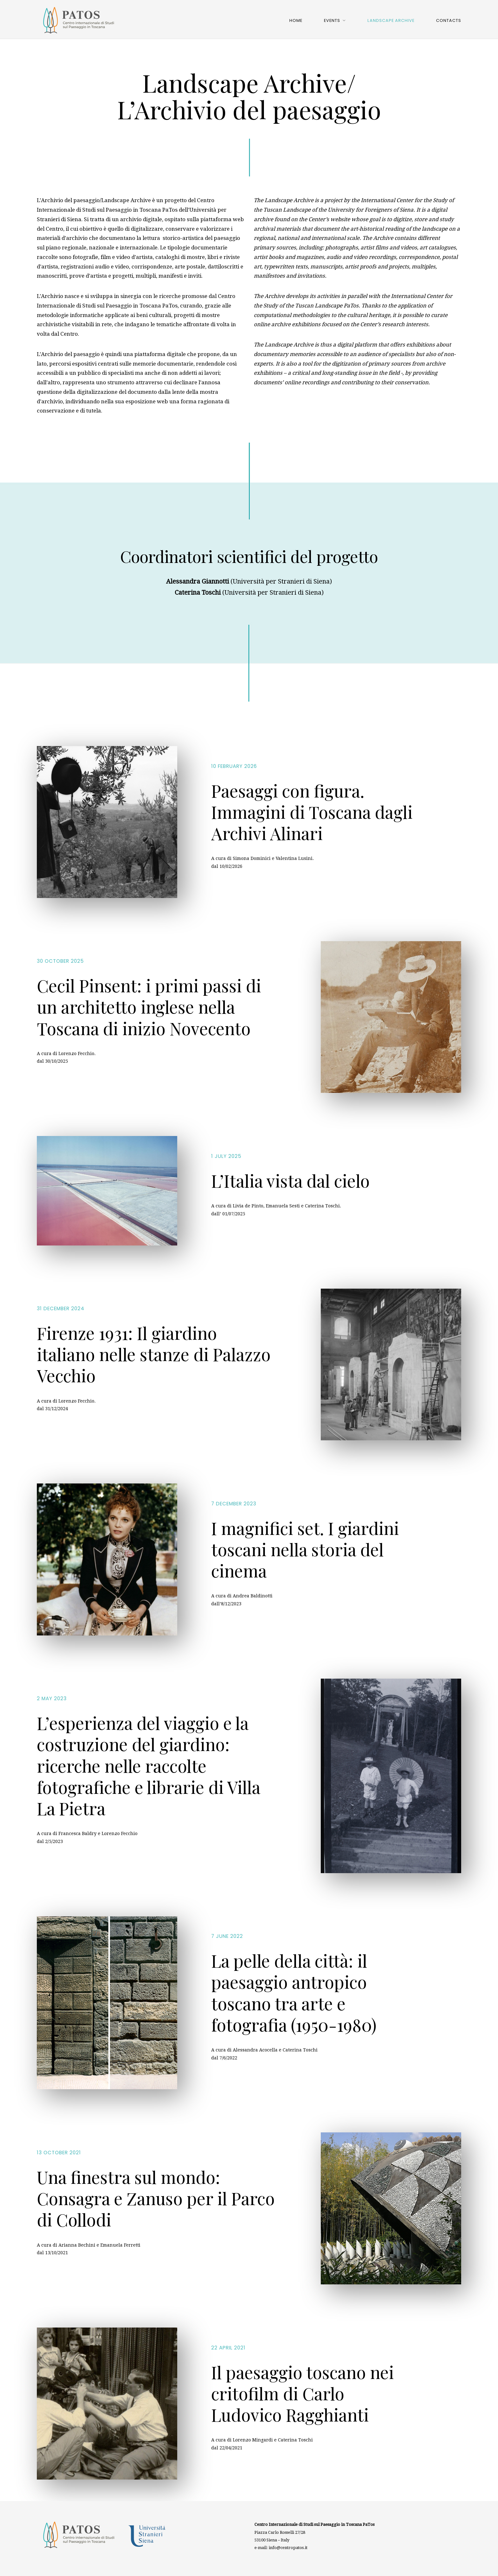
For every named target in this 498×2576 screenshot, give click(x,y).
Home (295, 20)
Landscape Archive (390, 20)
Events (332, 20)
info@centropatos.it (288, 2547)
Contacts (448, 20)
